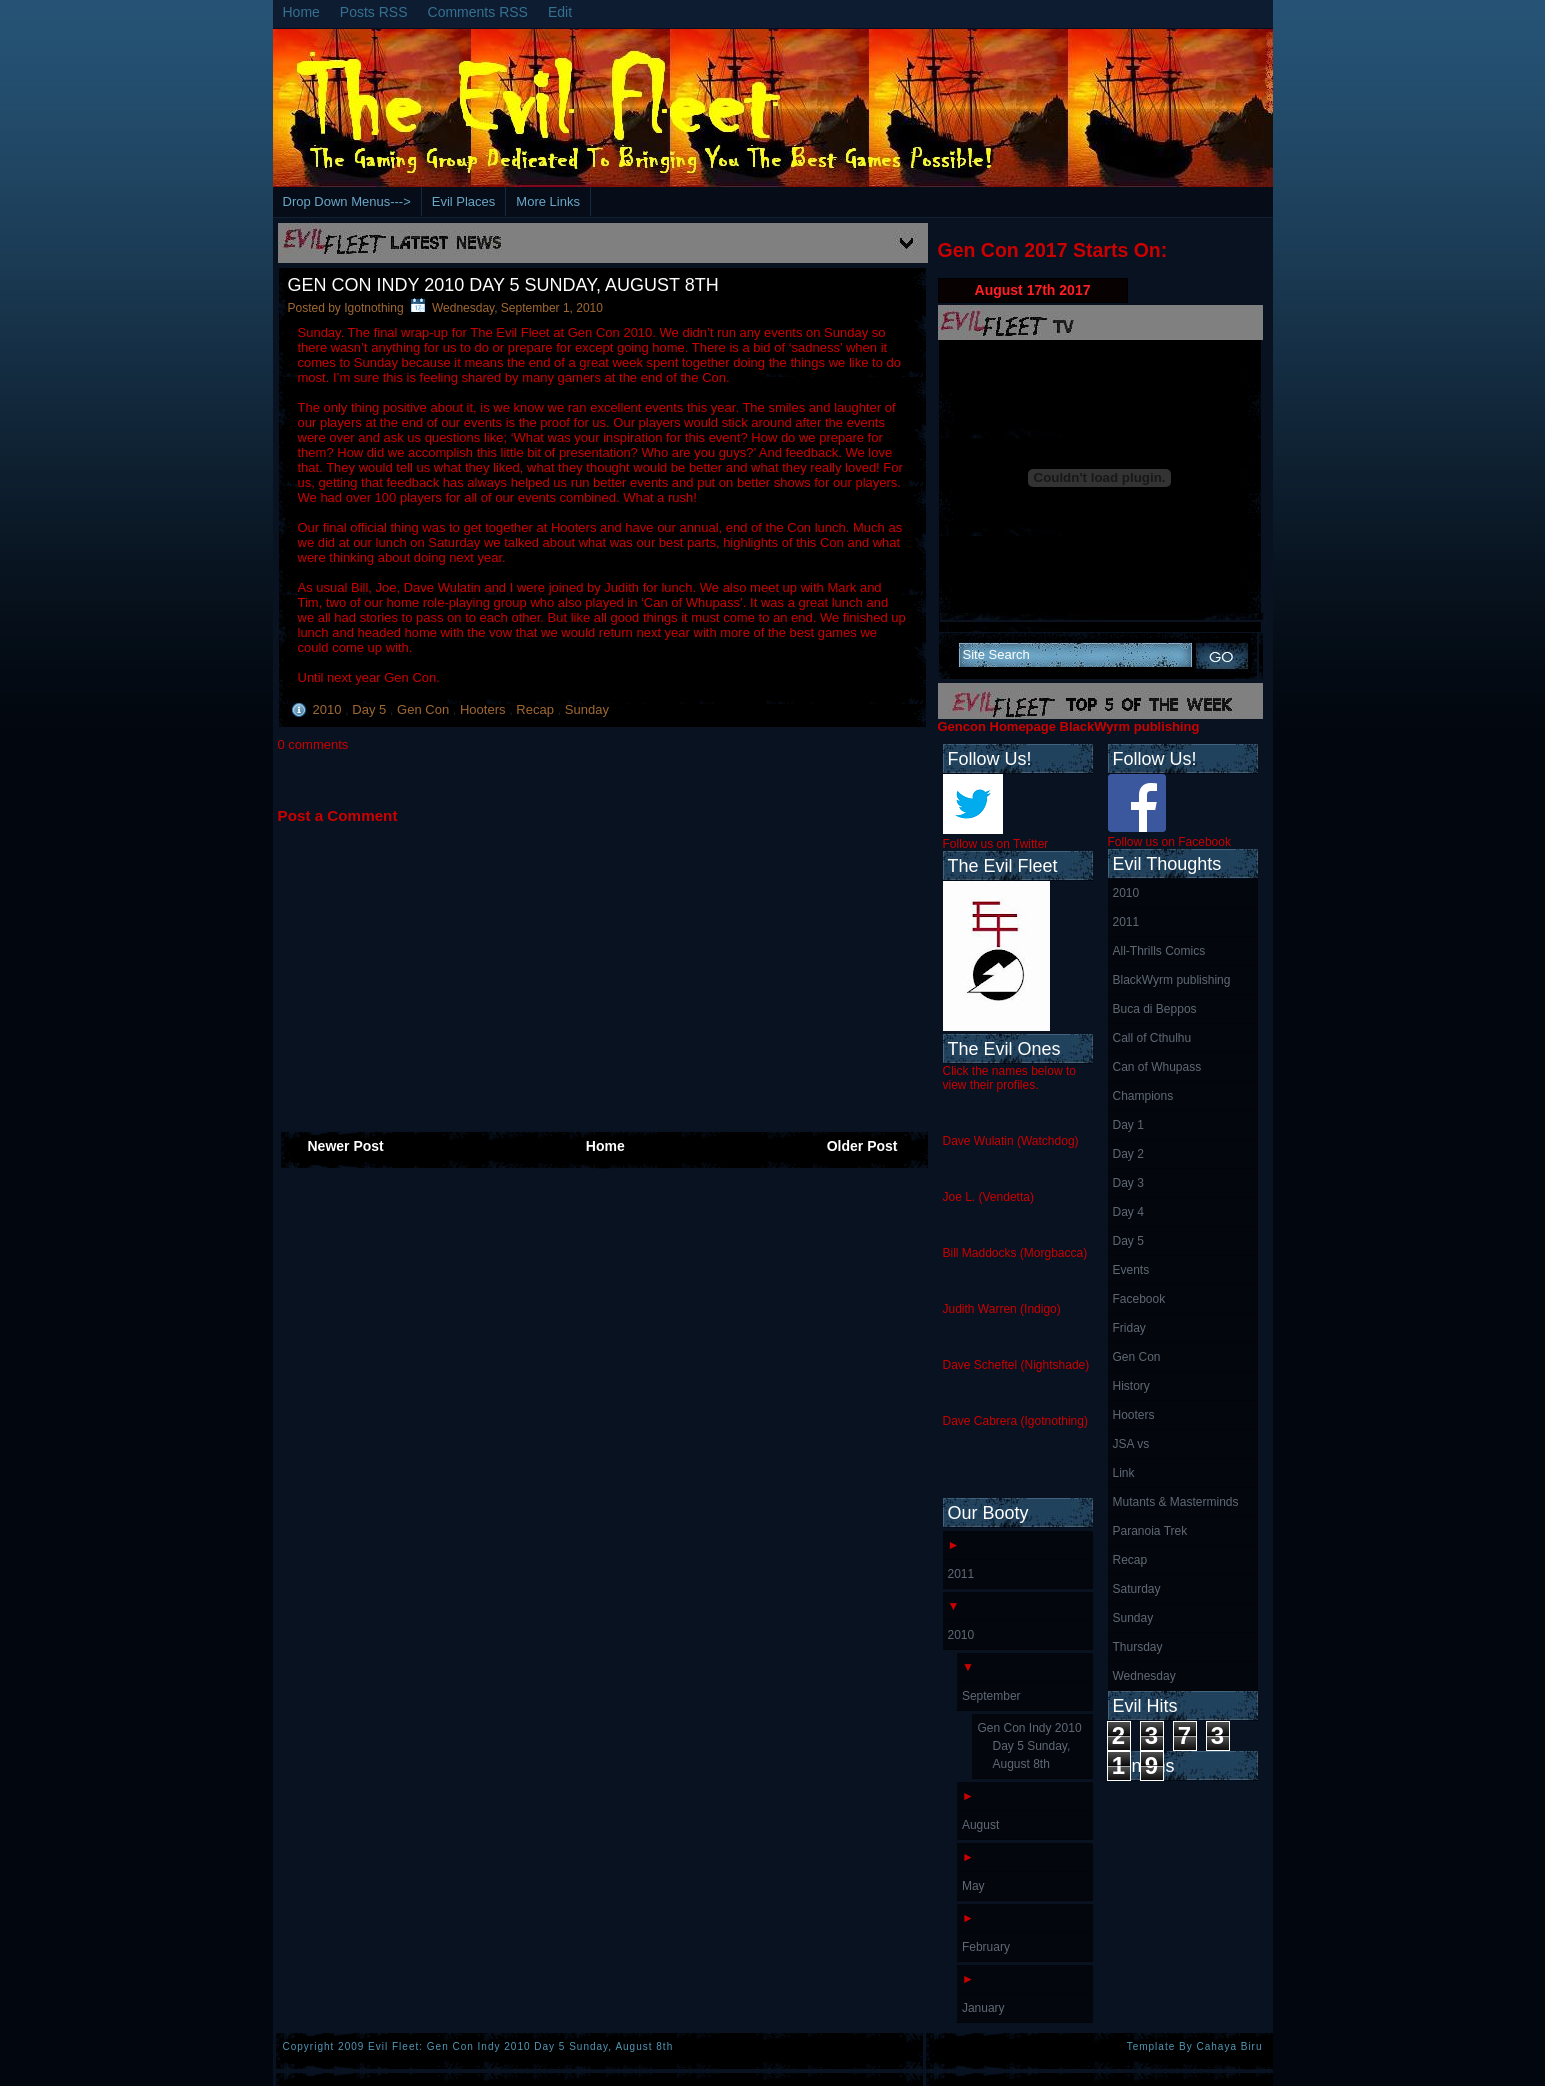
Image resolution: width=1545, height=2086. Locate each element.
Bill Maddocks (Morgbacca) (1015, 1253)
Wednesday (1144, 1676)
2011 (1126, 922)
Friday (1129, 1328)
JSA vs (1131, 1444)
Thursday (1138, 1647)
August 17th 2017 (1033, 290)
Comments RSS (478, 12)
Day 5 (371, 709)
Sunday (587, 709)
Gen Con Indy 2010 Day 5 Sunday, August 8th (503, 285)
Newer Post (346, 1146)
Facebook (1139, 1299)
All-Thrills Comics (1159, 951)
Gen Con (425, 709)
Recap (536, 709)
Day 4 (1128, 1212)
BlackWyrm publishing (1172, 980)
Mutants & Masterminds (1176, 1502)
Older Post (862, 1146)
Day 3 (1128, 1183)
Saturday (1137, 1589)
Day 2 (1128, 1154)
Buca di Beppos (1155, 1009)
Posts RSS (374, 12)
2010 (329, 709)
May (973, 1886)
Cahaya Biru (1229, 2046)
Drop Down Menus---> (347, 201)
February (986, 1947)
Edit (560, 12)
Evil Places (464, 201)
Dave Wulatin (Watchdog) (1011, 1141)
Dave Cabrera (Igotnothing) (1015, 1421)
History (1131, 1386)
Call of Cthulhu (1152, 1038)
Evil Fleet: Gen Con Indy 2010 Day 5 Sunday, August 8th (520, 2046)
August (980, 1825)
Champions (1143, 1096)
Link (1124, 1473)
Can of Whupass (1157, 1067)
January (983, 2008)
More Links (548, 201)
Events (1131, 1270)
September (991, 1696)
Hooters (484, 709)
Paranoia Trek (1150, 1531)
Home (301, 12)
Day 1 (1128, 1125)
